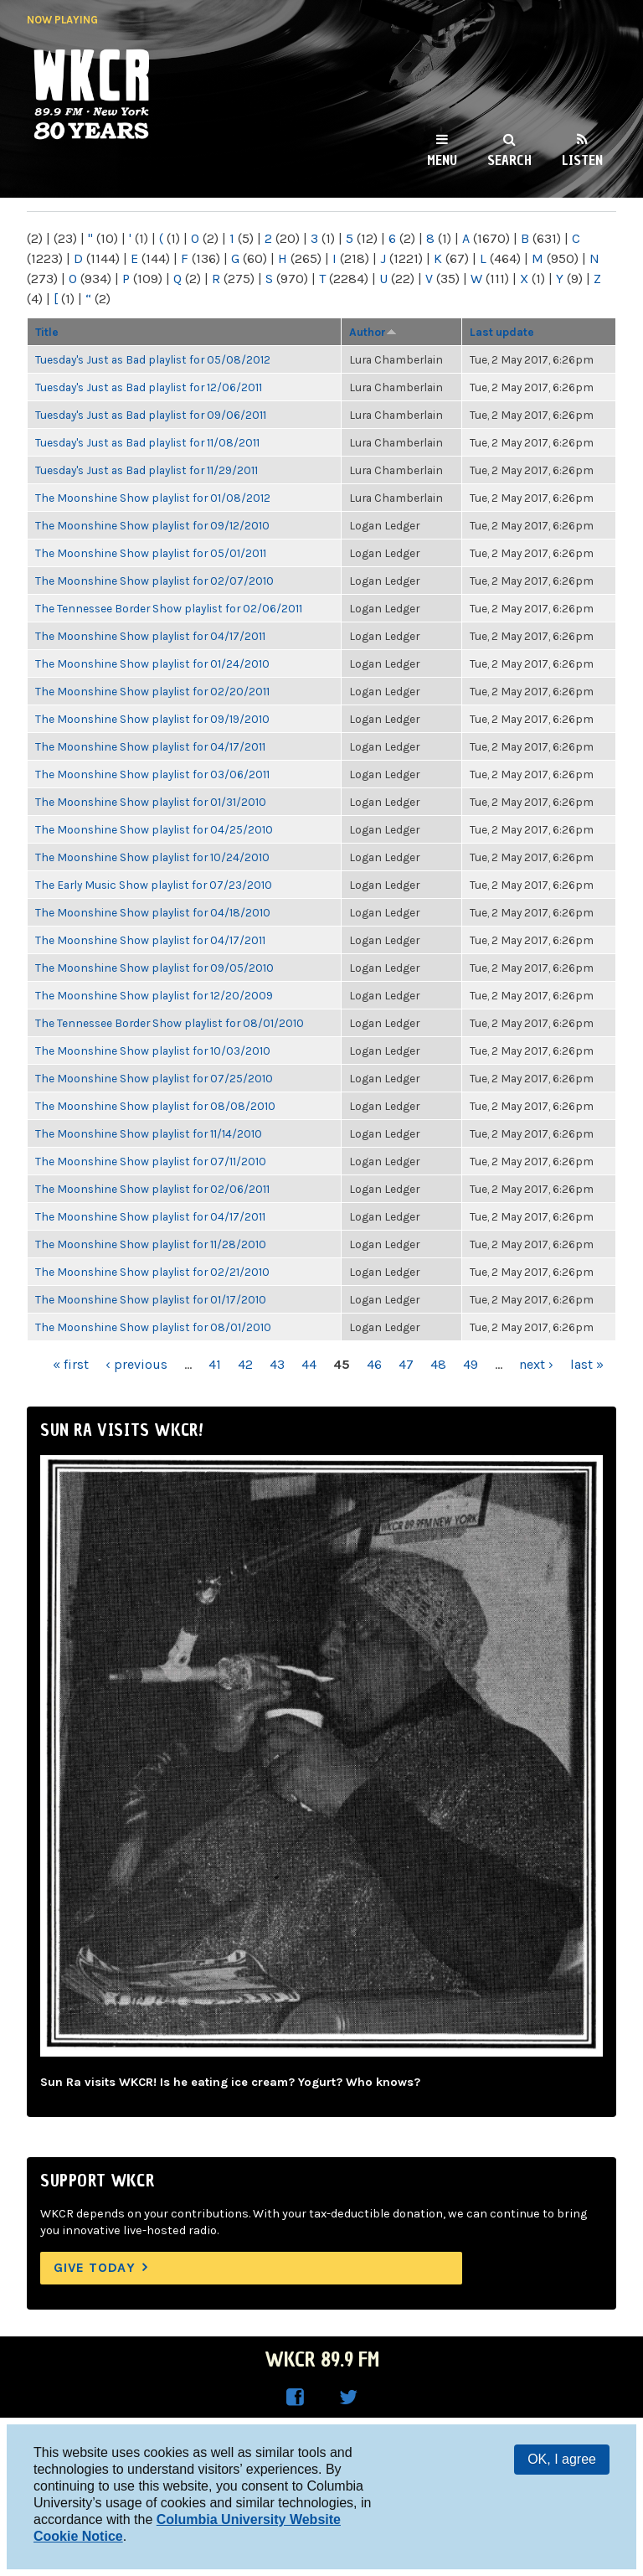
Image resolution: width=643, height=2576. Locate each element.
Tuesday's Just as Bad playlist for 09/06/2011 (150, 414)
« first (71, 1364)
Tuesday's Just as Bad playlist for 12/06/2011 (148, 387)
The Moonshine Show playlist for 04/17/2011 (150, 636)
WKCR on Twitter (348, 2397)
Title (47, 331)
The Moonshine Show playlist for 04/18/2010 (152, 912)
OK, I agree (561, 2459)
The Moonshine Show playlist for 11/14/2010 (148, 1133)
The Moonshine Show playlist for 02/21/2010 (152, 1271)
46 (374, 1364)
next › (536, 1364)
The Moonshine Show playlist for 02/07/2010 (154, 580)
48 (438, 1364)
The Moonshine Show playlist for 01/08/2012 (152, 497)
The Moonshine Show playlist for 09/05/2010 (154, 967)
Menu (442, 160)
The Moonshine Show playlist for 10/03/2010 (152, 1050)
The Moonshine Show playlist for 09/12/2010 (152, 525)
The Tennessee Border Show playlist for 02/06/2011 (168, 608)
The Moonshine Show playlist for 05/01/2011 (150, 553)
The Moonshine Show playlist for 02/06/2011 (152, 1188)
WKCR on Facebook (294, 2397)
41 (214, 1364)
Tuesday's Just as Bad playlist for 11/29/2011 (146, 470)
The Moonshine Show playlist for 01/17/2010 (150, 1299)
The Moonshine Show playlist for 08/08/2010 (155, 1105)
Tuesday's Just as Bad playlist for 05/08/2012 (152, 359)
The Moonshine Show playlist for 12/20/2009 (154, 995)
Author (373, 331)
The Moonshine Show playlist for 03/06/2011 (152, 774)
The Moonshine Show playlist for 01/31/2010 (150, 801)
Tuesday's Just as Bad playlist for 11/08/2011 (147, 442)
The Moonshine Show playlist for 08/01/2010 (153, 1327)
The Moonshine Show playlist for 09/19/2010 (152, 718)
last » (587, 1364)
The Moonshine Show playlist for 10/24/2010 (152, 857)
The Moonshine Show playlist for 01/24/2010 (152, 663)
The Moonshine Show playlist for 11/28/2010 (150, 1244)
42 (245, 1364)
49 (470, 1364)
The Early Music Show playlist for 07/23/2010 (153, 884)
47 (406, 1364)
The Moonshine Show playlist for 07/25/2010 (154, 1078)
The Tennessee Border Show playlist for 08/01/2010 (169, 1023)
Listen (582, 160)
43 (277, 1364)
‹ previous (136, 1364)
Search (509, 160)
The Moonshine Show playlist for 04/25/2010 (154, 829)
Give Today (95, 2267)
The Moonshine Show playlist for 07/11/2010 (150, 1161)
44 (308, 1364)
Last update (502, 331)
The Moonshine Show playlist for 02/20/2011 (152, 691)
